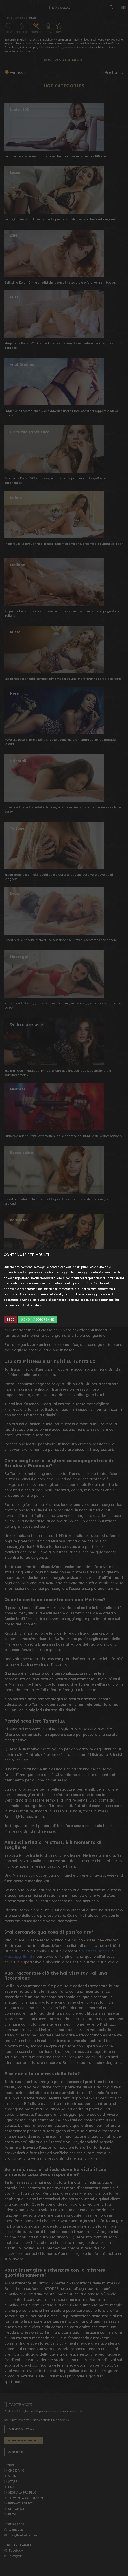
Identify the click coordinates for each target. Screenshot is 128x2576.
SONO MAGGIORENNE (37, 1319)
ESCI (10, 1319)
